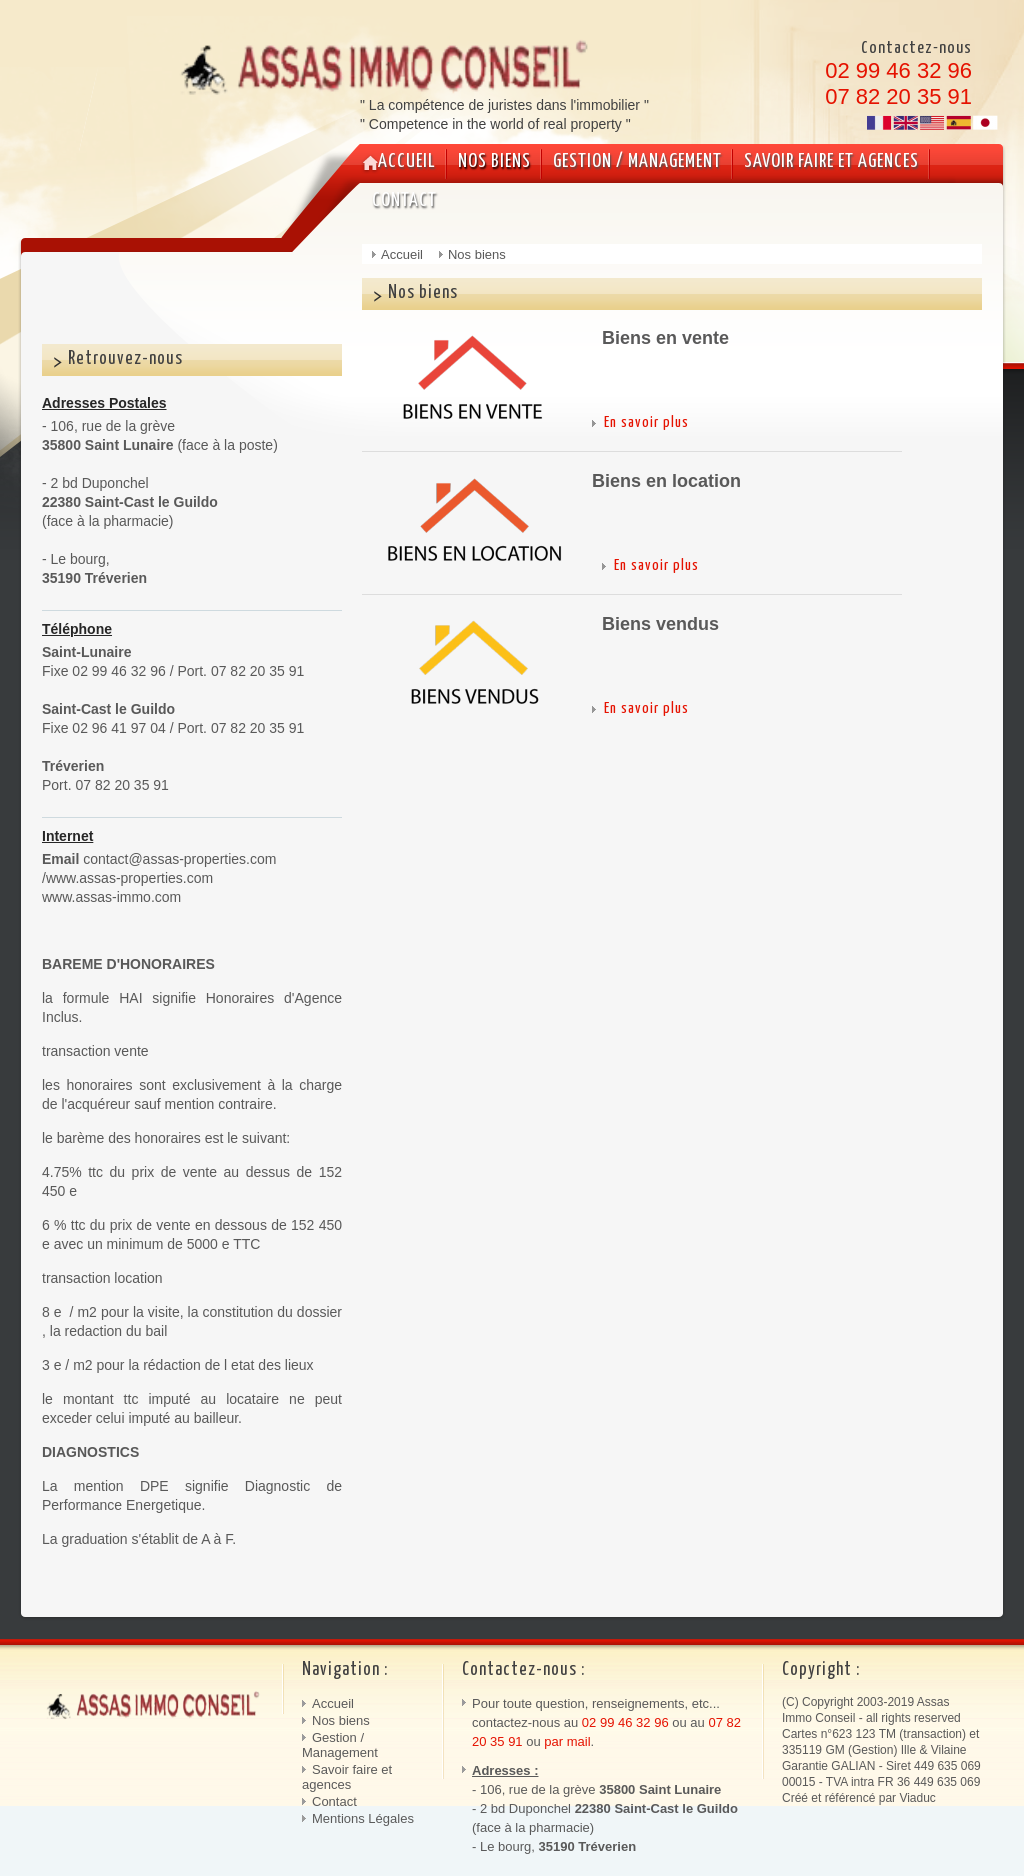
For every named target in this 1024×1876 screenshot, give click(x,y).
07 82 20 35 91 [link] (898, 96)
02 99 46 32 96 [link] (898, 70)
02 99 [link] (600, 1722)
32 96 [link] (650, 1722)
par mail (567, 1741)
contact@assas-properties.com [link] (179, 859)
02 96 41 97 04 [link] (118, 728)
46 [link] (625, 1722)
